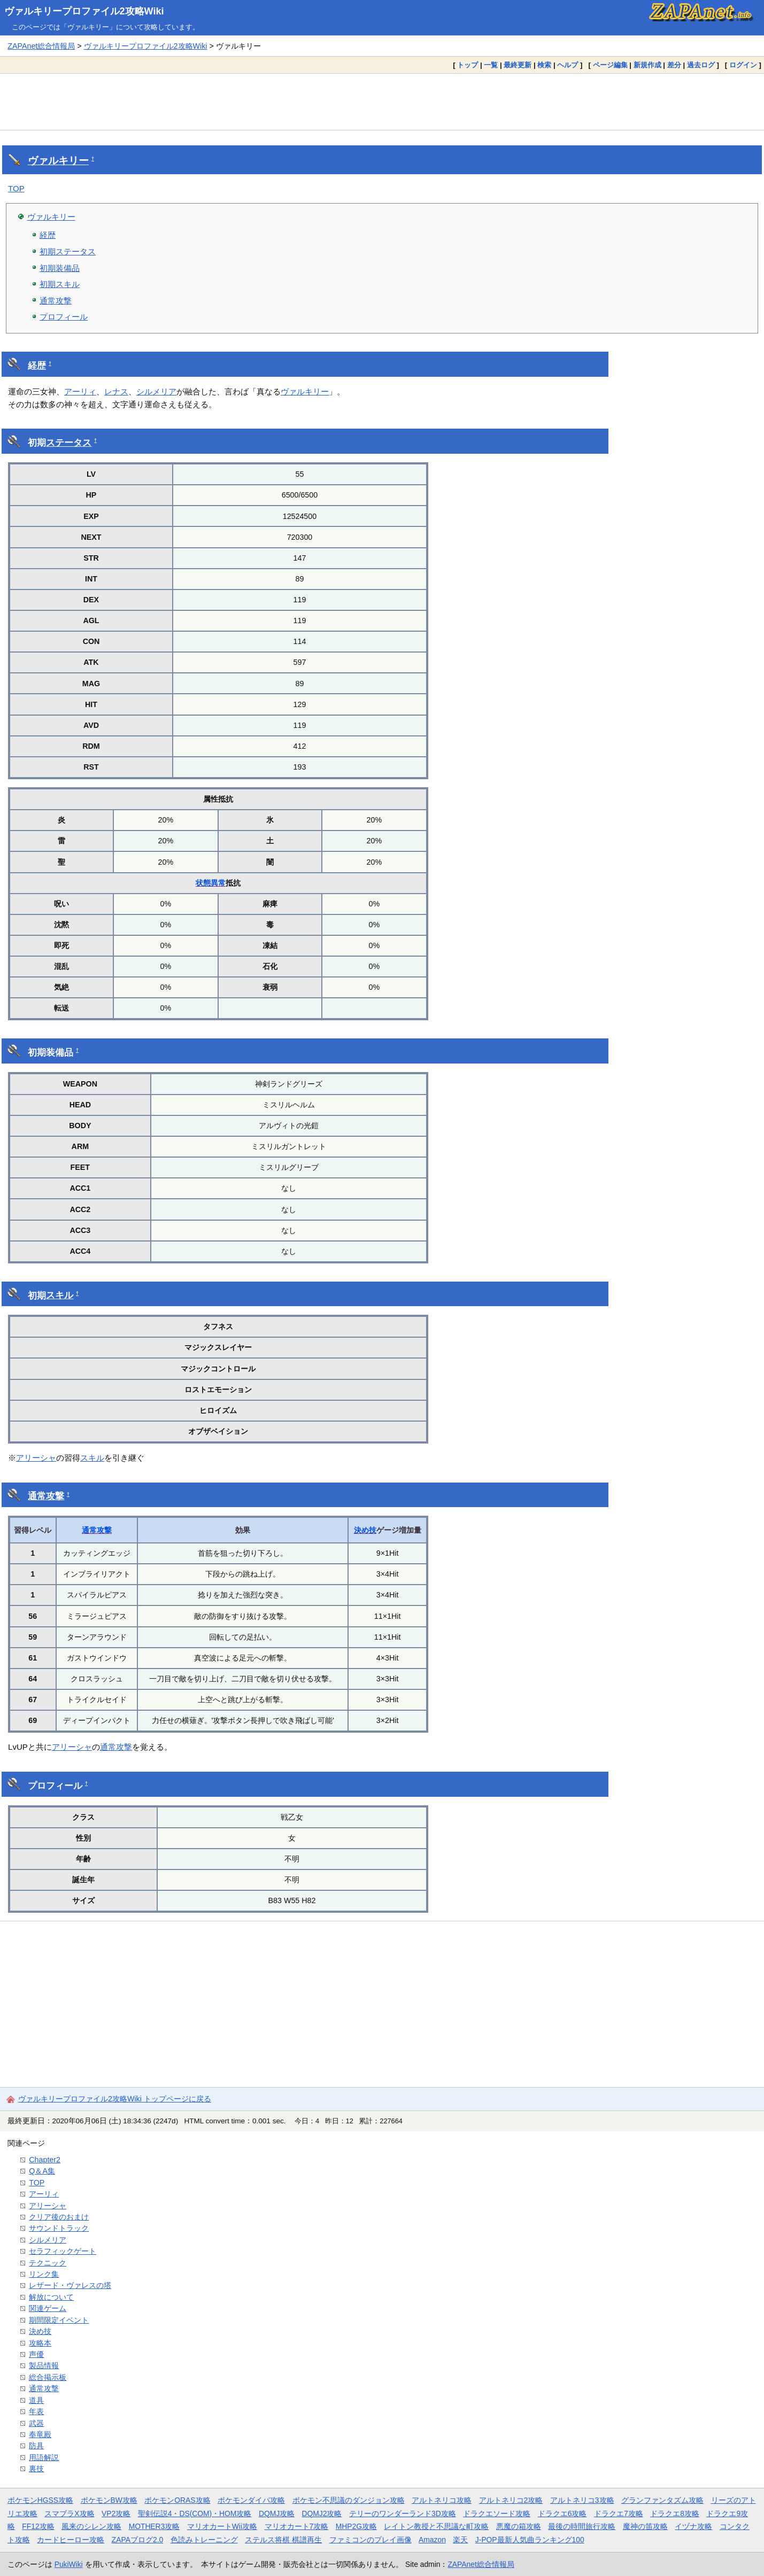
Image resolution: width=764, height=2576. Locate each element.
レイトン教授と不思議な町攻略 (436, 2526)
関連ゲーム (47, 2308)
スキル (59, 1295)
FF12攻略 (38, 2526)
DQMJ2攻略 (322, 2513)
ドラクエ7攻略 (618, 2513)
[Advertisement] (382, 101)
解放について (51, 2297)
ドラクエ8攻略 (674, 2513)
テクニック (47, 2263)
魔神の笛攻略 (645, 2526)
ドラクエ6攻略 (562, 2513)
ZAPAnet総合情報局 (41, 46)
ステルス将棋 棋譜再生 (283, 2539)
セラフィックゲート (62, 2251)
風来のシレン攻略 (91, 2526)
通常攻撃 (56, 300)
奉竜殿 (40, 2434)
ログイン (743, 65)
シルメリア (156, 391)
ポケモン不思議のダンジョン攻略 (348, 2500)
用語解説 (44, 2457)
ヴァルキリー (58, 160)
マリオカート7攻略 (297, 2526)
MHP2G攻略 (356, 2526)
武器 (36, 2423)
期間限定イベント (59, 2320)
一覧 (491, 65)
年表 (36, 2411)
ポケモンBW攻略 (109, 2500)
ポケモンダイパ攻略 (251, 2500)
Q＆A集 (42, 2171)
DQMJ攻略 (277, 2513)
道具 (36, 2400)
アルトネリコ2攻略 (511, 2500)
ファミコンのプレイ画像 (370, 2539)
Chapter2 (44, 2159)
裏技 (36, 2468)
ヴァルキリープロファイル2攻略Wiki (84, 11)
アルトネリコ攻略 (442, 2500)
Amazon (432, 2539)
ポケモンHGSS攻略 (40, 2500)
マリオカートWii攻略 (222, 2526)
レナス (116, 391)
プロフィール (64, 316)
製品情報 (44, 2365)
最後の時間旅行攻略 (581, 2526)
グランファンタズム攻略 (662, 2500)
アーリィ (80, 391)
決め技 (365, 1530)
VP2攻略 (116, 2513)
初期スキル (60, 284)
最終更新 (517, 65)
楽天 (460, 2539)
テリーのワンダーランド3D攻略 (402, 2513)
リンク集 (44, 2274)
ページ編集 (610, 65)
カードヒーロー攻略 (70, 2539)
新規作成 (647, 65)
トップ (467, 65)
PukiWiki (69, 2564)
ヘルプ (567, 65)
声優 (36, 2354)
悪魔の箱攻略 (518, 2526)
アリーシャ (36, 1457)
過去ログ (701, 65)
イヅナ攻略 (693, 2526)
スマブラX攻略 (69, 2513)
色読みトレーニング (204, 2539)
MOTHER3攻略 (154, 2526)
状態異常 (211, 883)
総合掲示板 (47, 2377)
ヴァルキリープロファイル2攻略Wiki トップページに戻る (114, 2098)
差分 (674, 65)
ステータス (68, 443)
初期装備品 (60, 268)
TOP (16, 188)
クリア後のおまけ (59, 2217)
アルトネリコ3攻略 (582, 2500)
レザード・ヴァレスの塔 (70, 2285)
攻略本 (40, 2343)
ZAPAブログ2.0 (137, 2539)
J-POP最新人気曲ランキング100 (529, 2539)
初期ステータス (68, 251)
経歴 (48, 234)
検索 (544, 65)
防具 (36, 2445)
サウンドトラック (59, 2228)
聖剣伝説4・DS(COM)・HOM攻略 (195, 2513)
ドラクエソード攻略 (496, 2513)
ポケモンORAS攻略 (177, 2500)
